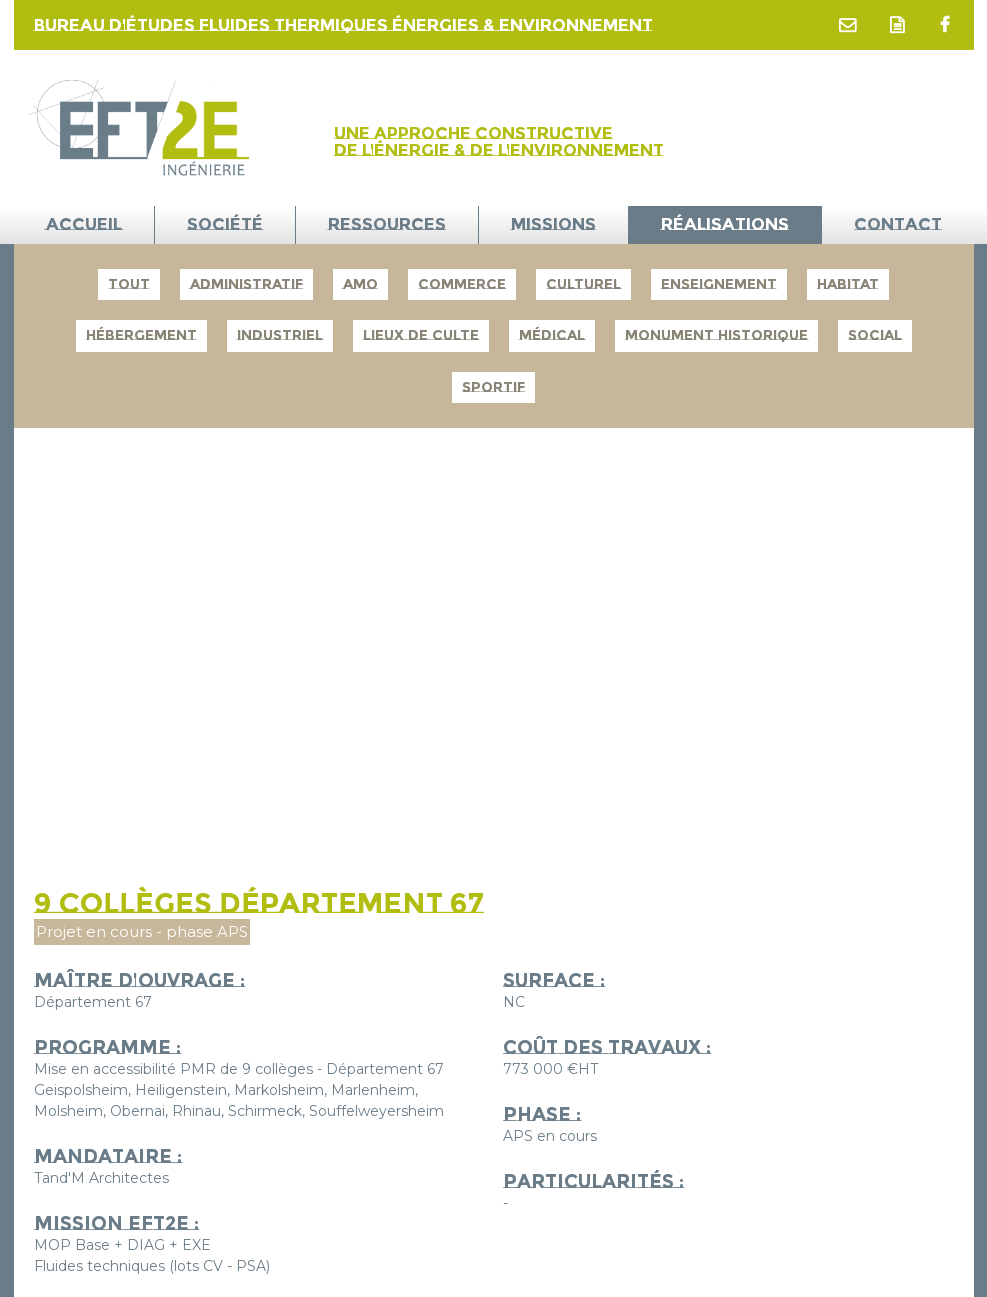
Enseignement (719, 284)
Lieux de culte (421, 335)
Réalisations (725, 224)
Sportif (493, 387)
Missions (553, 224)
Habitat (848, 284)
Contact (898, 224)
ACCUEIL (84, 224)
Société (225, 224)
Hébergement (141, 335)
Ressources (387, 224)
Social (875, 335)
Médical (552, 335)
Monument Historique (716, 335)
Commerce (462, 284)
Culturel (583, 284)
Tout (129, 284)
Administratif (246, 284)
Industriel (280, 335)
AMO (360, 284)
